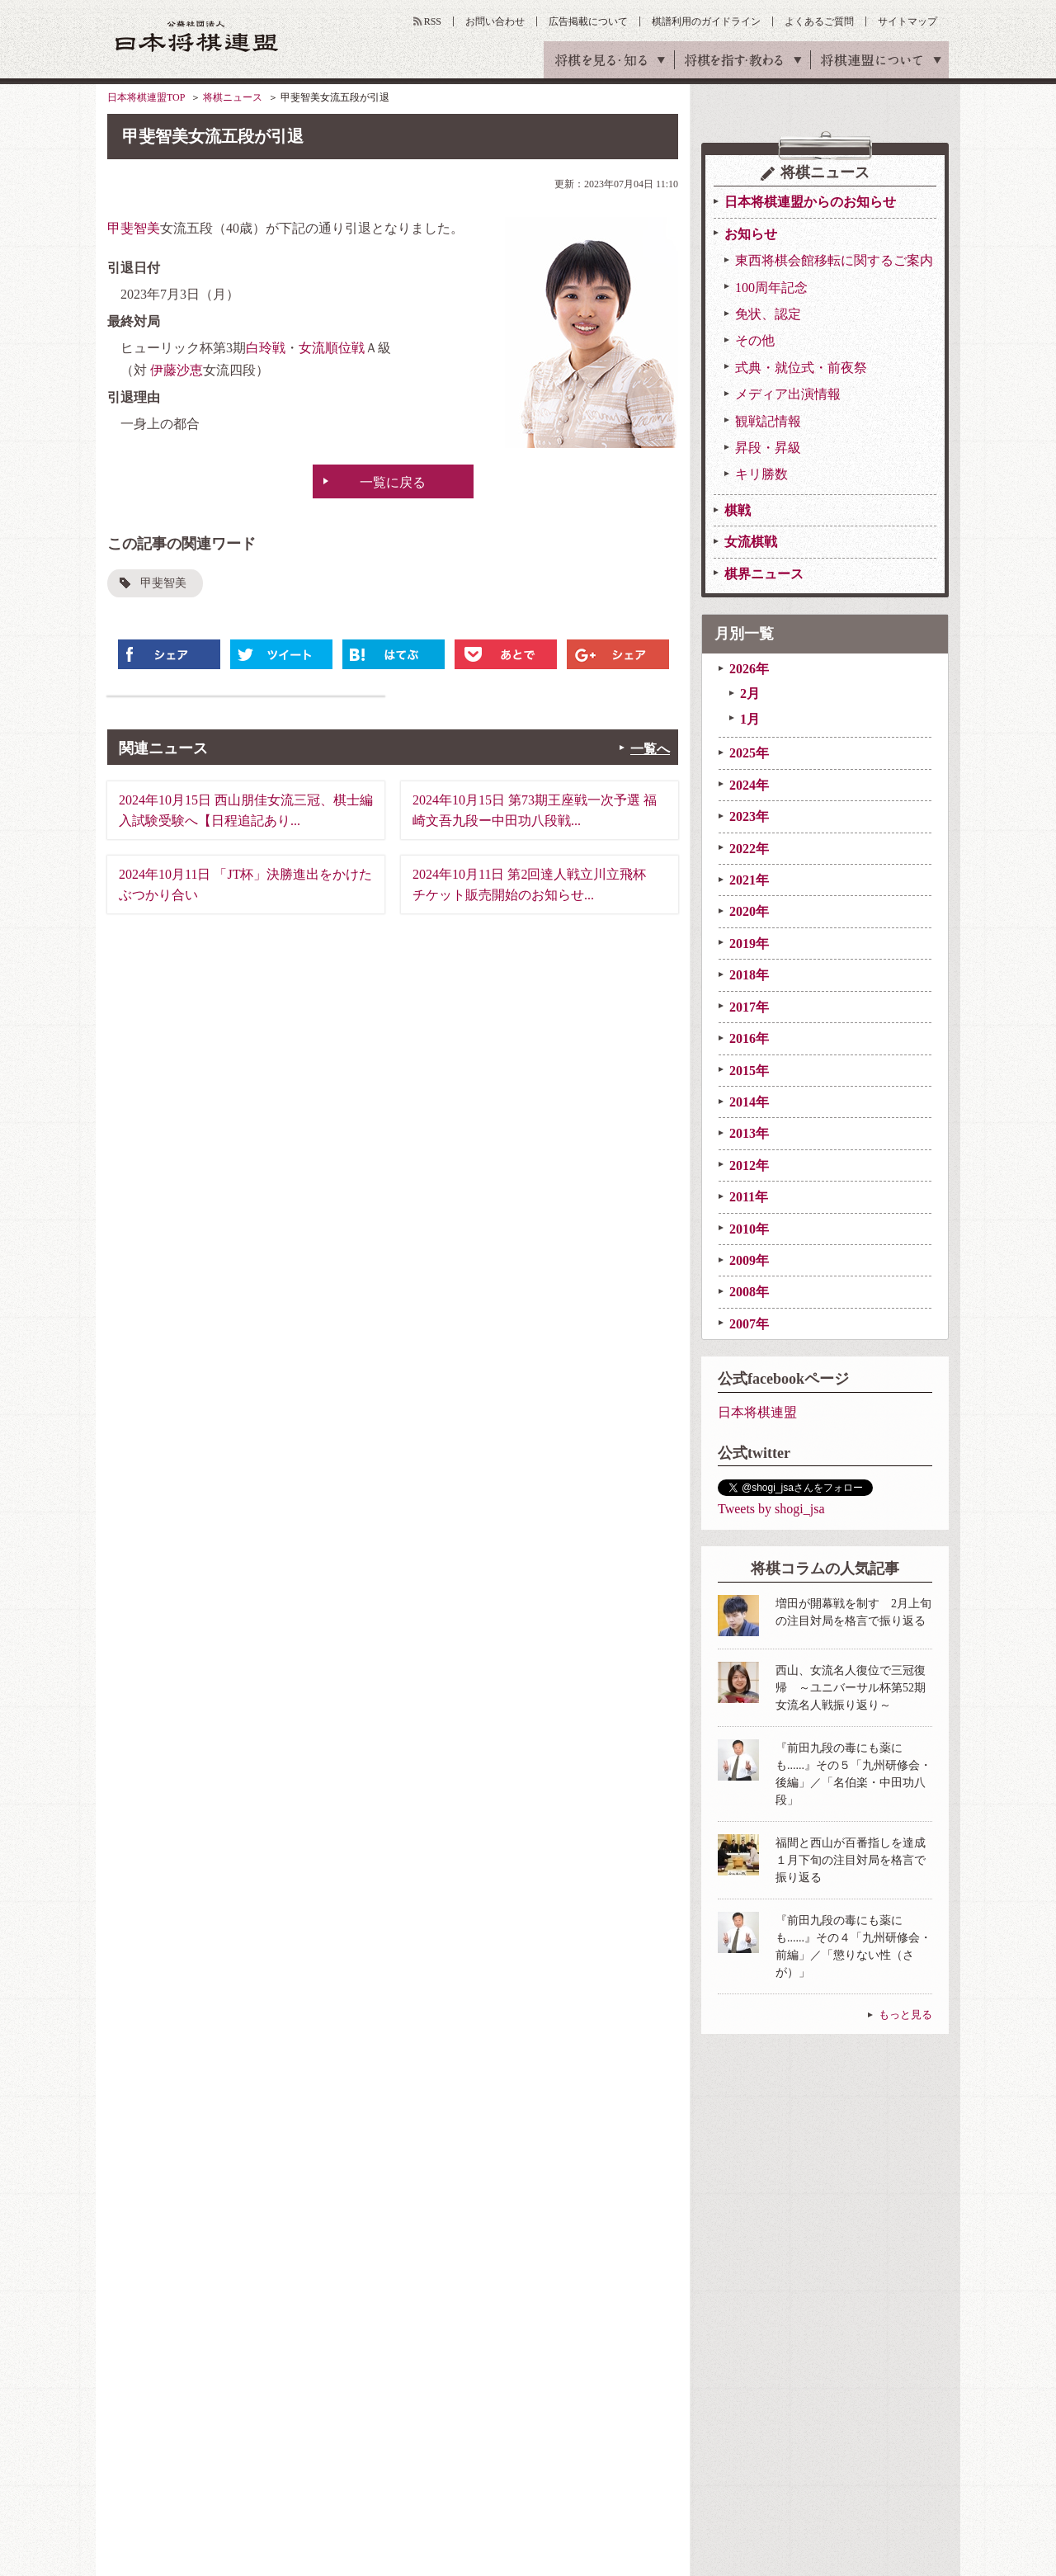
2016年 (749, 1038)
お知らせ (750, 234)
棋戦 (737, 510)
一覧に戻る (393, 482)
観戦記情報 (768, 421)
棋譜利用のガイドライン (706, 21)
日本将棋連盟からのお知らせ (810, 202)
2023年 (749, 816)
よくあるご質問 (819, 21)
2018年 (749, 975)
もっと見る (905, 2014)
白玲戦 (265, 348)
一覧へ (650, 749)
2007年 (749, 1324)
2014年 (749, 1102)
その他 (755, 340)
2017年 (749, 1007)
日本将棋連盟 (757, 1412)
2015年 (749, 1071)
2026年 (749, 669)
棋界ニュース (764, 574)
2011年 (748, 1197)
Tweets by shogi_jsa (771, 1509)
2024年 (749, 785)
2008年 (749, 1292)
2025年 (749, 753)
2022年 (749, 849)
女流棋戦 (750, 542)
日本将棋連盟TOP (146, 97)
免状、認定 (768, 314)
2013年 (749, 1133)
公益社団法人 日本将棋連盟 (197, 36)
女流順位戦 (332, 348)
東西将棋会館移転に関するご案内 (834, 260)
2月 (750, 693)
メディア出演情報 (788, 394)
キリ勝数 (761, 474)
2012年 (749, 1165)
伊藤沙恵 (176, 370)
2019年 (749, 944)
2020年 (749, 911)
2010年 (749, 1229)
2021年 (749, 880)
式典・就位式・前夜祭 (801, 368)
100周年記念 (771, 288)
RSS (432, 21)
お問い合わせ (495, 21)
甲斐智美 (133, 228)
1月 (750, 719)
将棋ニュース (232, 97)
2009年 (749, 1260)
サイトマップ (907, 21)
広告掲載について (588, 21)
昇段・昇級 (768, 448)
